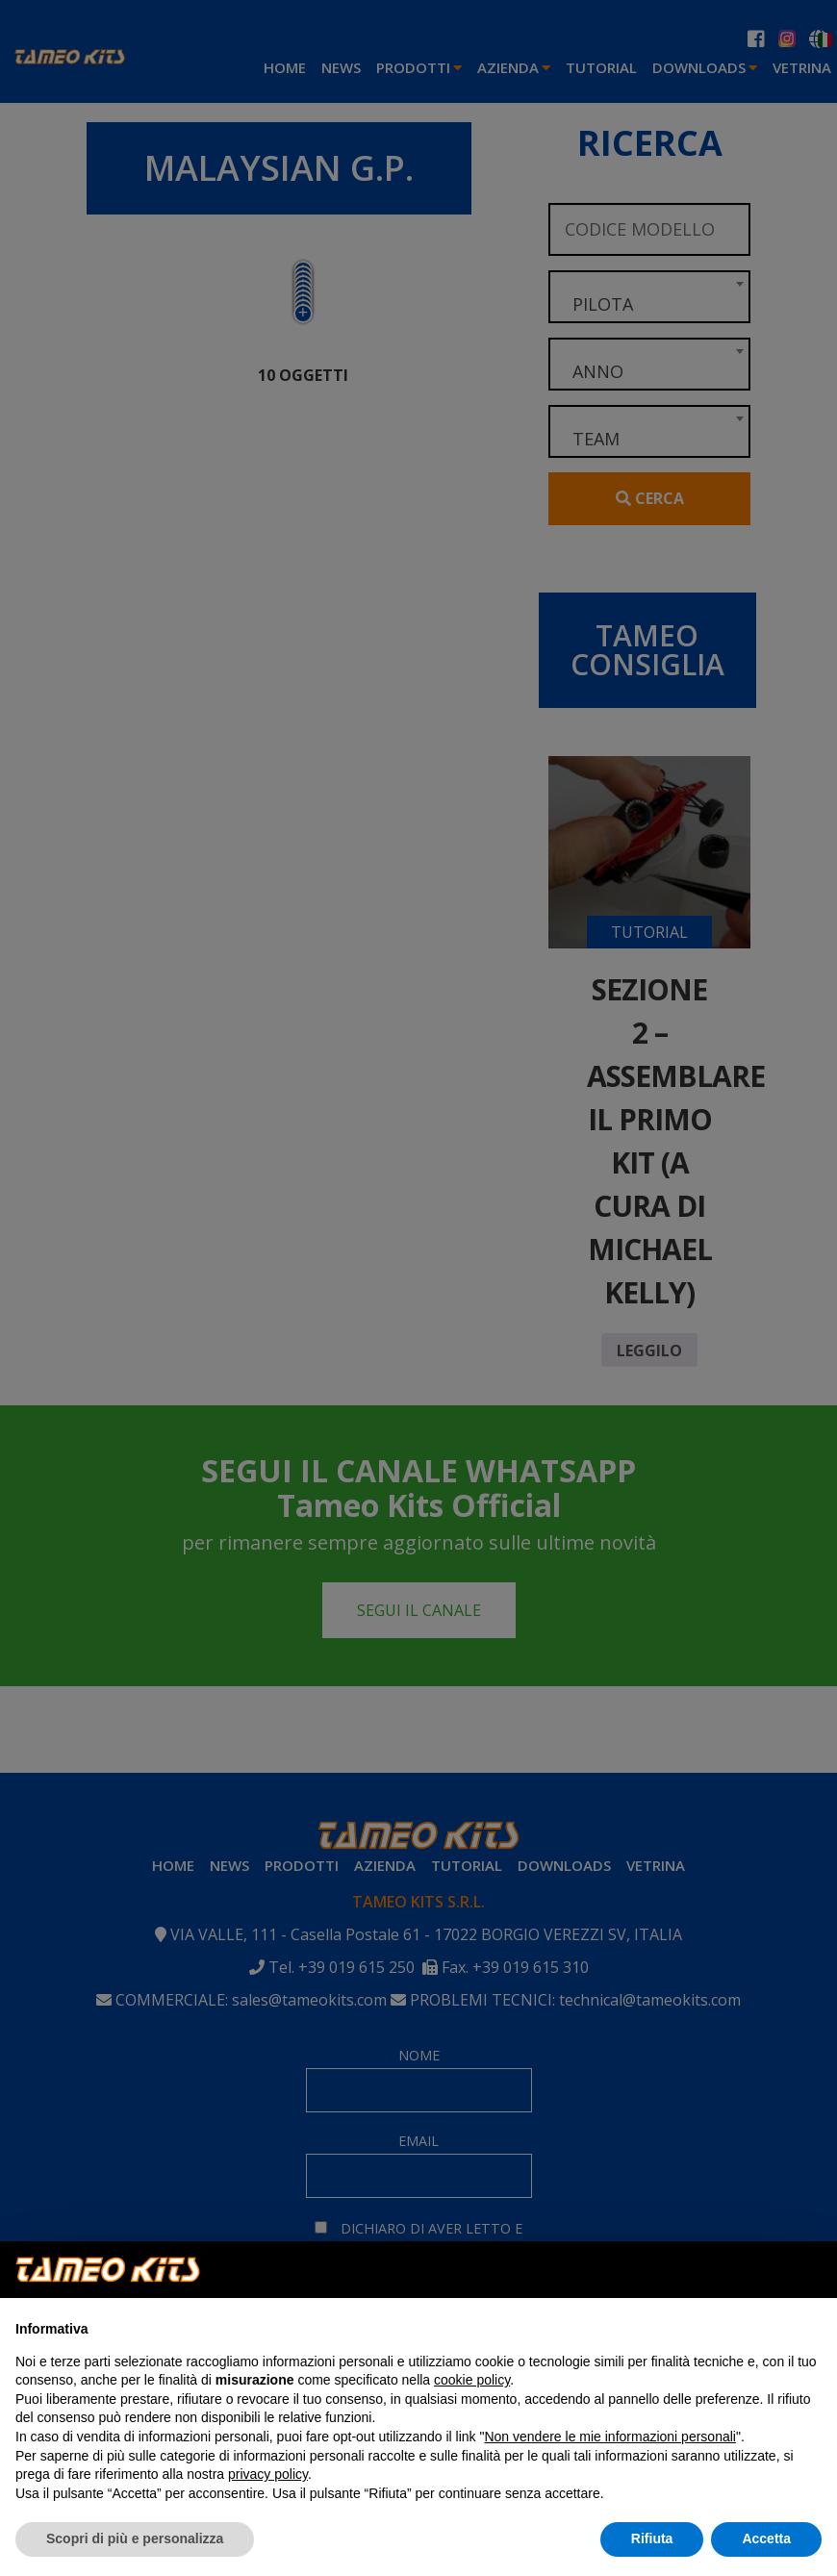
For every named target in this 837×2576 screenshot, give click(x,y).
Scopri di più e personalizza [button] (134, 2538)
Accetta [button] (766, 2538)
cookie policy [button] (472, 2379)
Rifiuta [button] (652, 2538)
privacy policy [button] (268, 2474)
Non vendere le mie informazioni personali (609, 2436)
